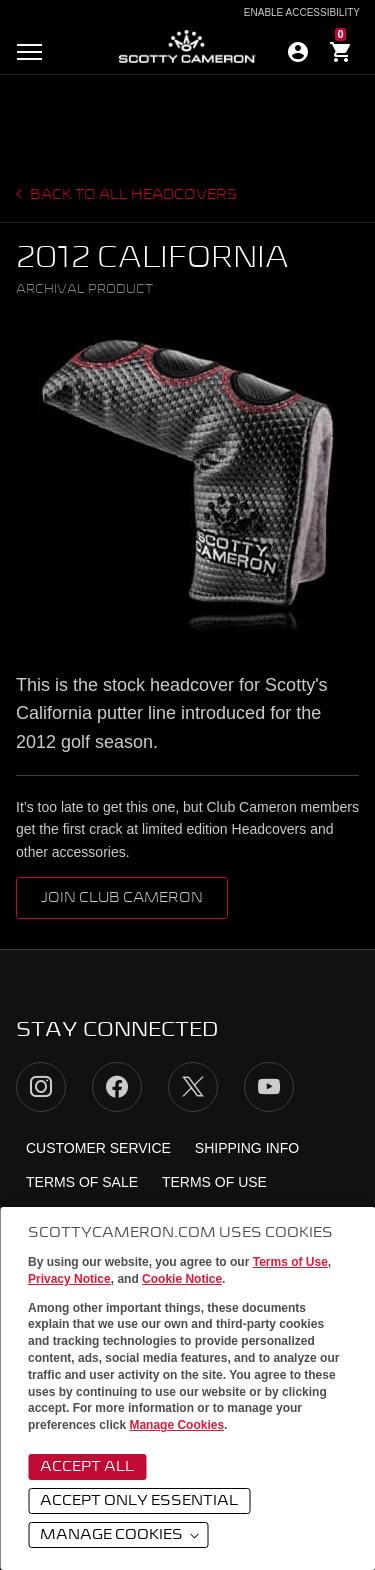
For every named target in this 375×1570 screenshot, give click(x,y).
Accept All (87, 1467)
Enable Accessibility (302, 13)
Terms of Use (290, 1262)
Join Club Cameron (122, 898)
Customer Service (98, 1148)
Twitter (193, 1087)
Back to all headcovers (132, 195)
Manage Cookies (176, 1425)
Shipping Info (247, 1148)
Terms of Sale (82, 1182)
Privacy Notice (69, 1279)
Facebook (117, 1087)
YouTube (269, 1087)
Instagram (41, 1087)
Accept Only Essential (139, 1501)
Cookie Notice (182, 1279)
